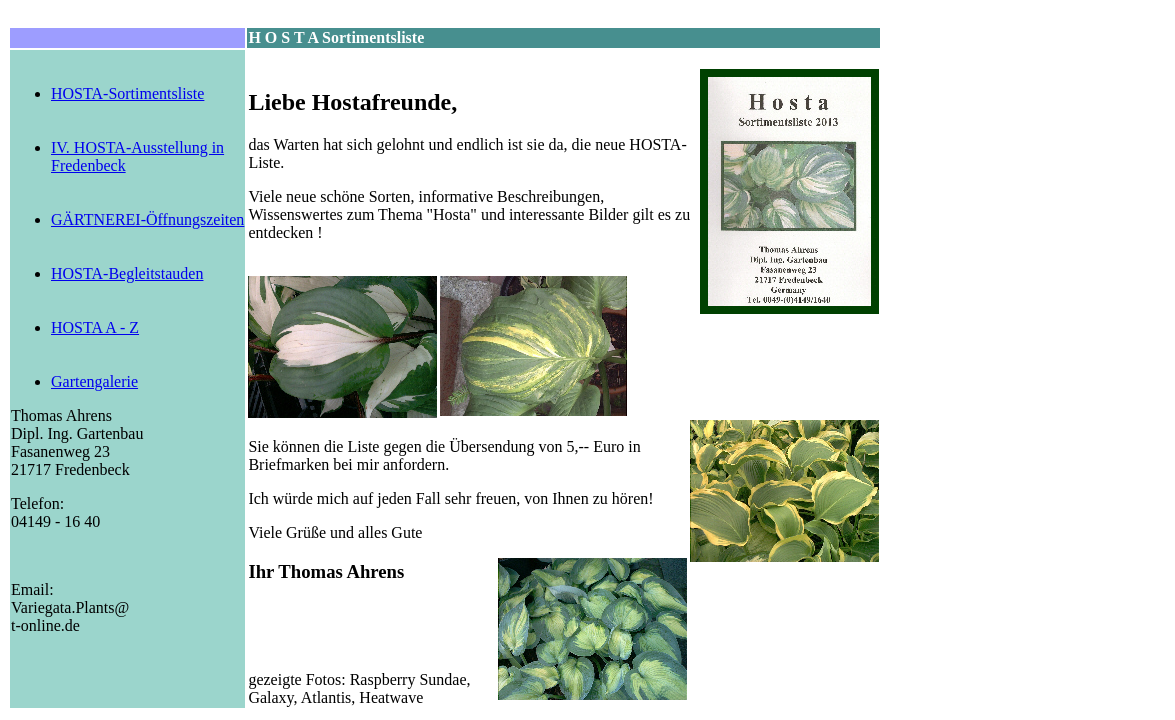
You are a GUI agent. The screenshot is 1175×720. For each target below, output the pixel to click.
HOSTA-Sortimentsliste (127, 93)
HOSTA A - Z (95, 327)
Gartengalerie (94, 381)
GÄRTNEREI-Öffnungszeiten (147, 219)
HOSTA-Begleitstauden (127, 273)
